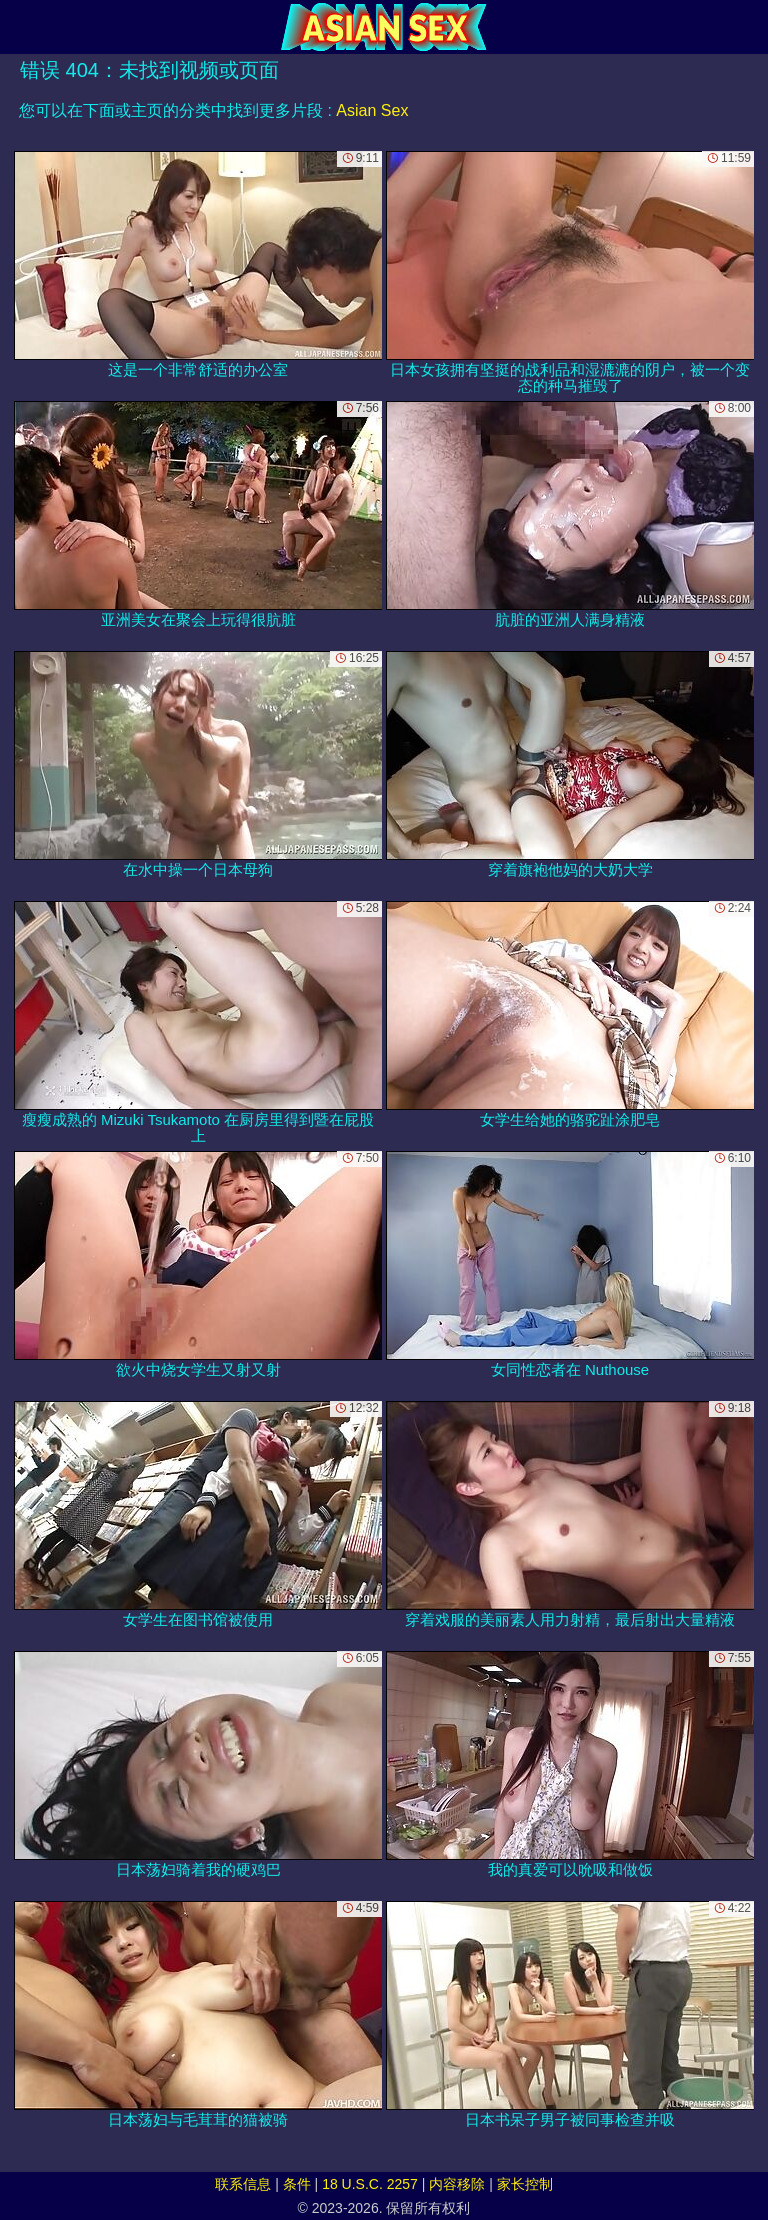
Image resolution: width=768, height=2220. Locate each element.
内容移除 (457, 2184)
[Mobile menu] (18, 27)
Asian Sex (372, 110)
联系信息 (243, 2184)
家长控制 (525, 2184)
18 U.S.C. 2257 (370, 2184)
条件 (297, 2184)
